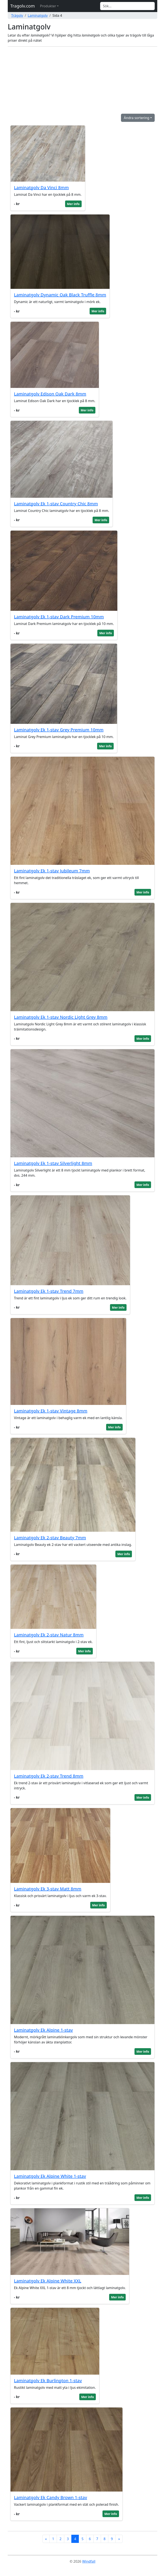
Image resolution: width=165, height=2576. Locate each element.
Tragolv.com (22, 6)
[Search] (127, 6)
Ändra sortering (136, 117)
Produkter (48, 6)
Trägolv (17, 15)
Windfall (88, 2561)
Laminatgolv (38, 15)
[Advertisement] (82, 80)
